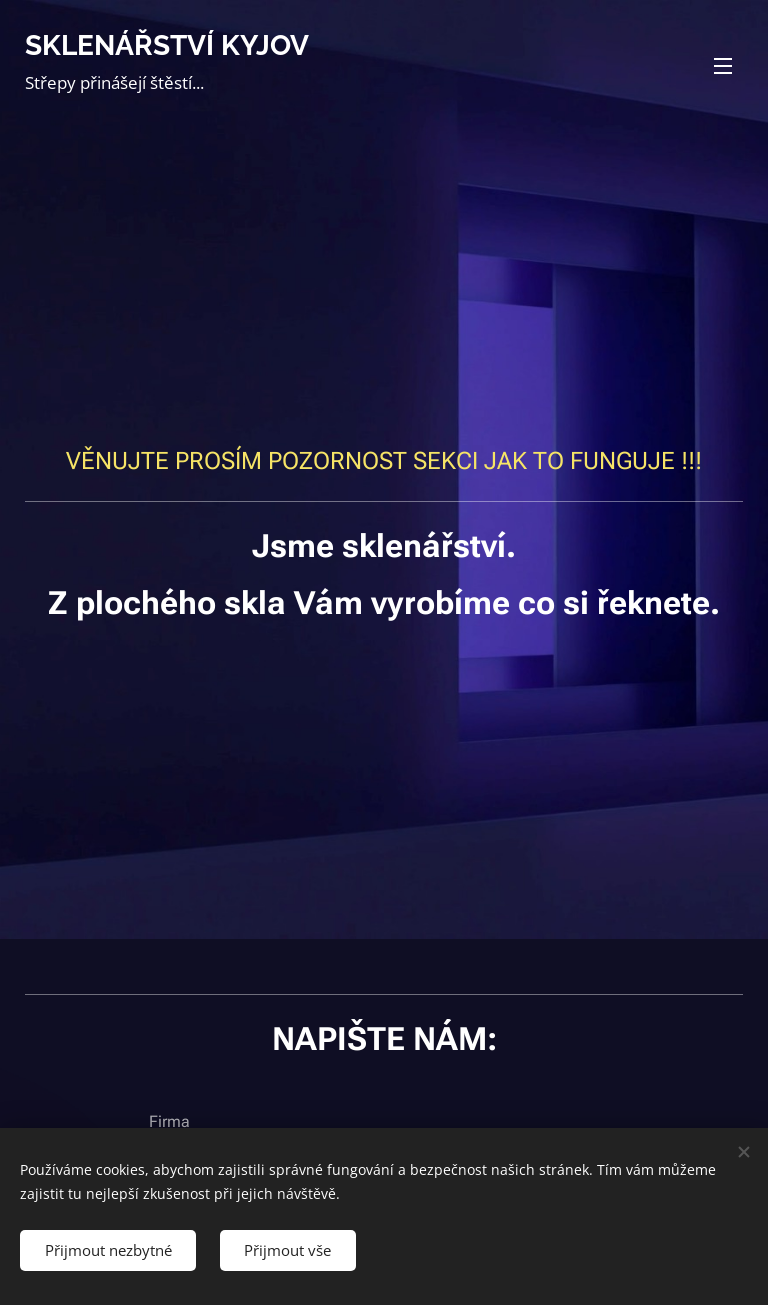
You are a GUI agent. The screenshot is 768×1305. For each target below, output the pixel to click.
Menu (723, 66)
